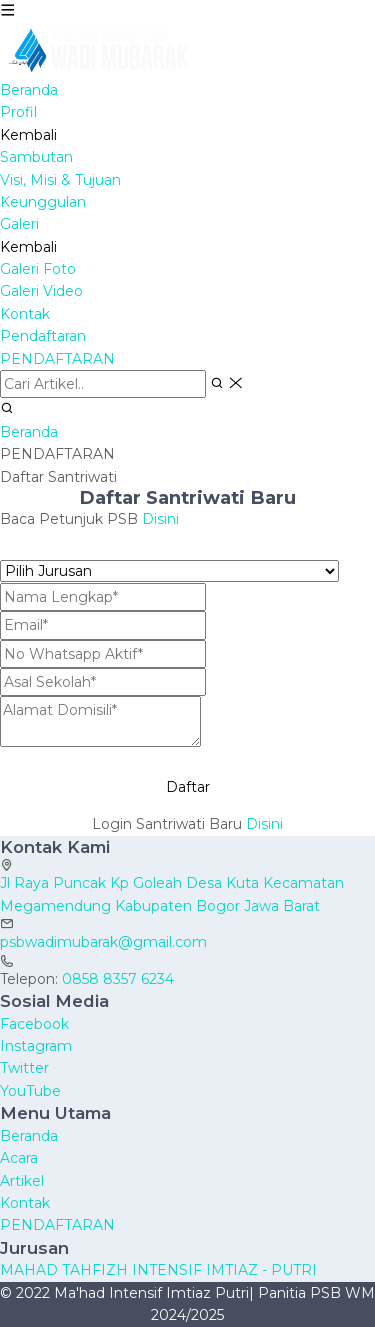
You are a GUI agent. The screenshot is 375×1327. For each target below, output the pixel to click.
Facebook (34, 1024)
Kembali (28, 135)
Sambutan (36, 157)
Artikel (22, 1181)
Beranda (29, 90)
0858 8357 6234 (118, 979)
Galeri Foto (38, 269)
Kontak (25, 314)
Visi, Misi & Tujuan (60, 180)
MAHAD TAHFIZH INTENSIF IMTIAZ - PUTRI (158, 1270)
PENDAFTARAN (57, 359)
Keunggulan (43, 202)
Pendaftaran (43, 336)
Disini (160, 519)
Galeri (19, 224)
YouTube (30, 1091)
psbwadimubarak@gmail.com (103, 942)
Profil (18, 112)
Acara (19, 1158)
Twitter (24, 1068)
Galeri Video (41, 291)
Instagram (36, 1046)
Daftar (188, 787)
